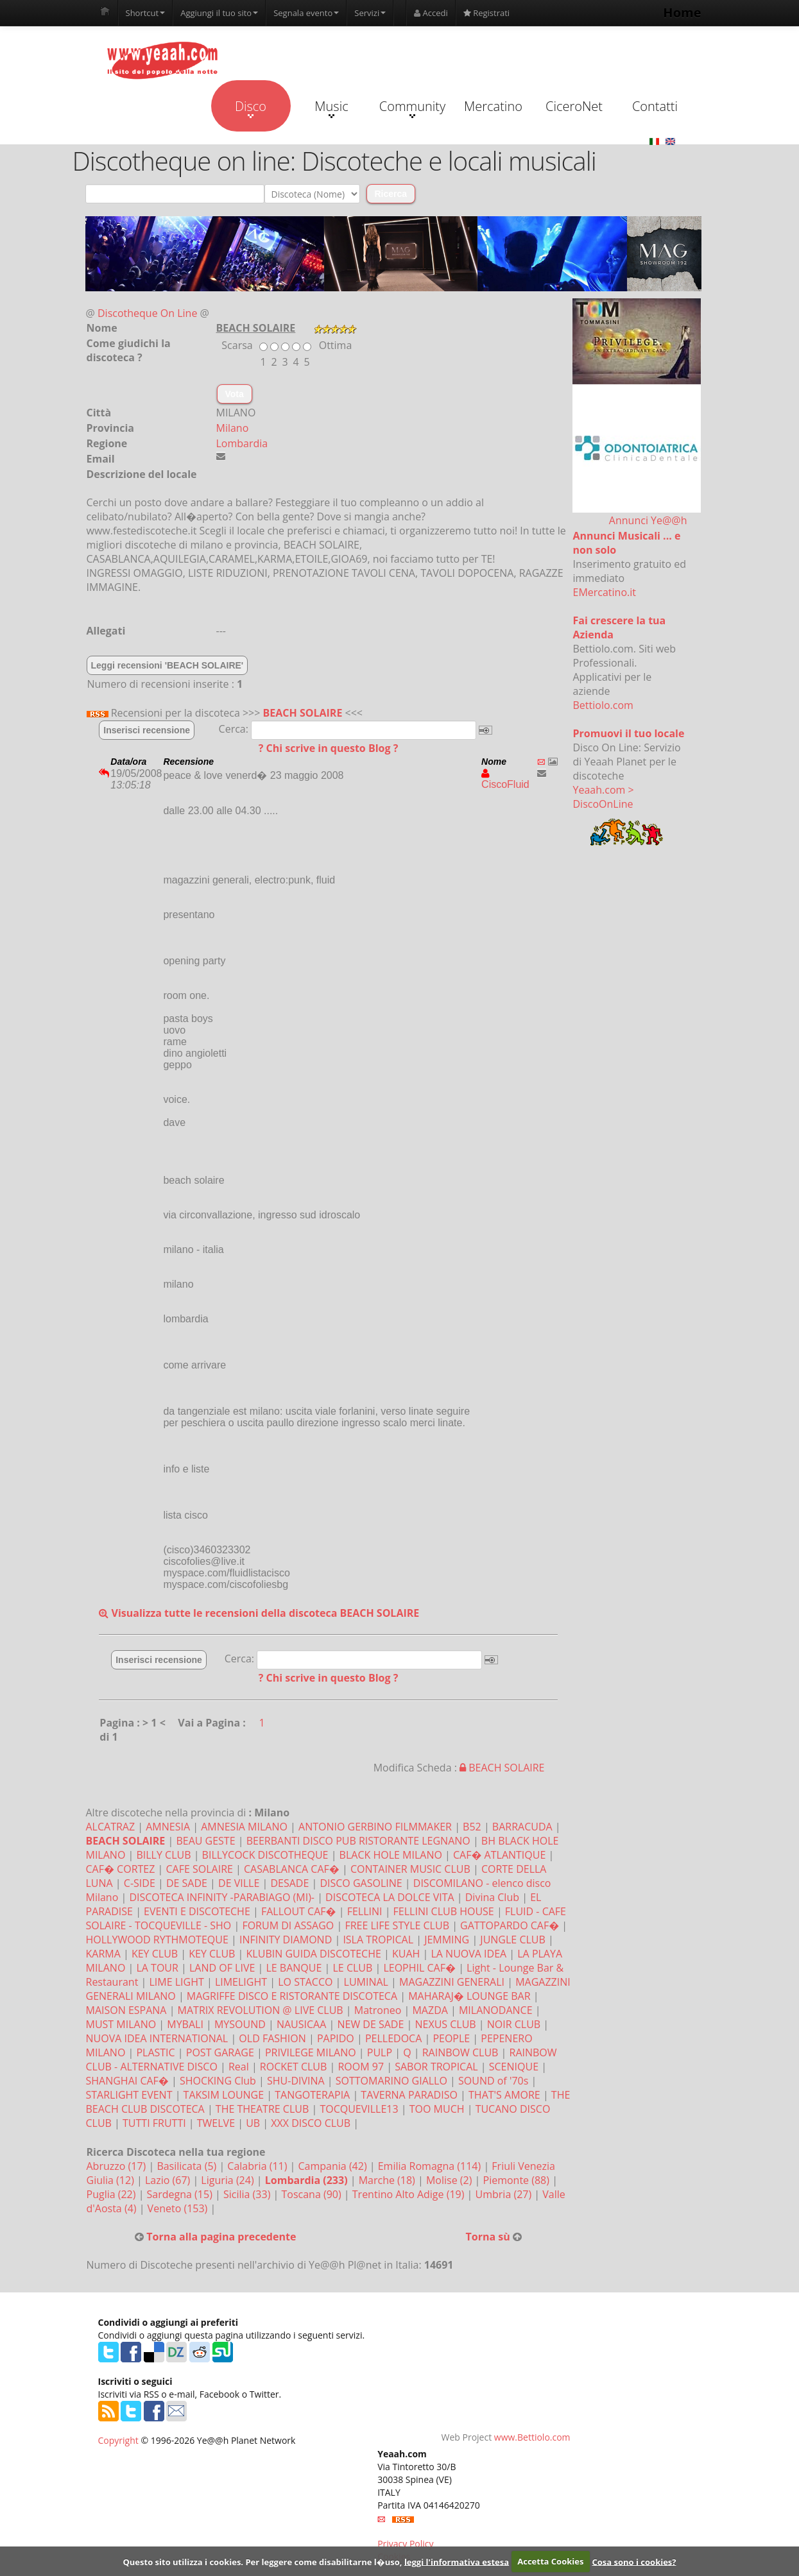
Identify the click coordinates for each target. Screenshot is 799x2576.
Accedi (431, 13)
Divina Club (492, 1897)
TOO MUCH (437, 2109)
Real (238, 2067)
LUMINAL (366, 1982)
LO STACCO (305, 1982)
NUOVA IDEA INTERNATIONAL (157, 2038)
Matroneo (378, 2010)
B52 (472, 1827)
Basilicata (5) (188, 2166)
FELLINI (364, 1911)
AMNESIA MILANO (244, 1827)
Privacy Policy (405, 2544)
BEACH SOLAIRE (303, 713)
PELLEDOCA (393, 2038)
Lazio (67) (169, 2180)
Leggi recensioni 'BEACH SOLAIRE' (167, 665)
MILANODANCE (496, 2010)
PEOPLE (451, 2038)
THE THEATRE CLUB (262, 2109)
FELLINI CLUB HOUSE (443, 1911)
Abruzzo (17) (118, 2166)
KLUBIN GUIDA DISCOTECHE (313, 1954)
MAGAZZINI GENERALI (451, 1982)
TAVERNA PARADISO (409, 2095)
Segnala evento (306, 13)
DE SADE (186, 1883)
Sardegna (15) (181, 2194)
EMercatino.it (604, 592)
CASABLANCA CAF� (291, 1869)
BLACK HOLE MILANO (390, 1855)
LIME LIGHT (176, 1982)
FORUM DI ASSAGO (288, 1925)
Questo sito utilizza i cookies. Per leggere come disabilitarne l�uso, (262, 2561)
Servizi (370, 13)
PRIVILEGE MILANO (310, 2052)
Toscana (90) (312, 2194)
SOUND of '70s (493, 2081)
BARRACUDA (522, 1827)
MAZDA (429, 2010)
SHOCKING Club (218, 2081)
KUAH (406, 1954)
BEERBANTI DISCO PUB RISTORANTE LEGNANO (358, 1841)
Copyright (118, 2440)
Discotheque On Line (147, 313)
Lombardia (242, 443)
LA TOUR (157, 1968)
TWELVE (216, 2123)
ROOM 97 (361, 2067)
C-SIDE (139, 1883)
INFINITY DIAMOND (285, 1939)
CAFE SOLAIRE (199, 1869)
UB (253, 2123)
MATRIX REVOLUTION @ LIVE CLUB (260, 2010)
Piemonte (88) (518, 2180)
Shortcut (146, 13)
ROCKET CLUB (293, 2067)
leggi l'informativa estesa (456, 2561)
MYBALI (185, 2024)
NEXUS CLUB (445, 2024)
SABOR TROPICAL (436, 2067)
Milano (232, 428)
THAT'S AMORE (504, 2095)
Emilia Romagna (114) (431, 2166)
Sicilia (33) (248, 2194)
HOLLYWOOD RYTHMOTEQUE (157, 1939)
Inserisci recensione (146, 730)
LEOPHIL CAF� (419, 1968)
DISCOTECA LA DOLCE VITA (389, 1897)
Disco (250, 108)
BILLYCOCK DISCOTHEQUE (265, 1855)
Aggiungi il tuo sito (219, 13)
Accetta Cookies (550, 2561)
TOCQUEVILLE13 (359, 2109)
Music (331, 108)
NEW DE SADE (370, 2024)
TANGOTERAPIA (312, 2095)
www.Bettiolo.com (532, 2437)
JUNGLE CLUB (512, 1939)
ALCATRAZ (110, 1827)
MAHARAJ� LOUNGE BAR (469, 1996)
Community (412, 108)
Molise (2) (450, 2180)
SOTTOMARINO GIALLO (391, 2081)
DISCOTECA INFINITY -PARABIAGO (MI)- (221, 1897)
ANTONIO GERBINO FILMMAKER (375, 1827)
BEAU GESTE (205, 1841)
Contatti (655, 106)
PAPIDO (335, 2038)
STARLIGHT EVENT (129, 2095)
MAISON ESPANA (126, 2010)
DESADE (289, 1883)
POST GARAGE (220, 2052)
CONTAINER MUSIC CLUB (410, 1869)
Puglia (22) (113, 2194)
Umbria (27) (505, 2194)
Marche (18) (388, 2180)
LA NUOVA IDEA (468, 1954)
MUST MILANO (121, 2024)
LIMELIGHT (241, 1982)
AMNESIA (168, 1827)
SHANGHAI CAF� (127, 2081)
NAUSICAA (301, 2024)
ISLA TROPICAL (378, 1939)
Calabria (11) (258, 2166)
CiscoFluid (505, 779)
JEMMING (446, 1939)
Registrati (486, 13)
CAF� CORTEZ (120, 1869)
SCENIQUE (513, 2067)
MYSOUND (240, 2024)
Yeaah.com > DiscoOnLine (603, 797)
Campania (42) (334, 2166)
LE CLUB (352, 1968)
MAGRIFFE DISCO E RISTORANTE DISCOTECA (292, 1996)
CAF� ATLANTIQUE (499, 1855)
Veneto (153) (179, 2208)
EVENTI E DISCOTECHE (197, 1911)
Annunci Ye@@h (648, 520)
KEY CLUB (155, 1954)
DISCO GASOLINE (361, 1883)
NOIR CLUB (513, 2024)
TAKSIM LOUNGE (224, 2095)
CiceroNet (574, 106)
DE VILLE (238, 1883)
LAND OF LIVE (222, 1968)
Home (682, 12)
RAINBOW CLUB (460, 2052)
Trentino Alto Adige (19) (409, 2194)
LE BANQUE (294, 1968)
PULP (379, 2052)
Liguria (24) (228, 2180)
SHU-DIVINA (296, 2081)
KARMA (103, 1954)
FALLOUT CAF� (298, 1911)
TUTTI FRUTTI (154, 2123)
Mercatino (493, 106)
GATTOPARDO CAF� (509, 1925)
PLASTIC (155, 2052)
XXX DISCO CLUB (310, 2123)
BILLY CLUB (163, 1855)
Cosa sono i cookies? (634, 2561)
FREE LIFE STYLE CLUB (397, 1925)
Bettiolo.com (603, 705)
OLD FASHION (272, 2038)
